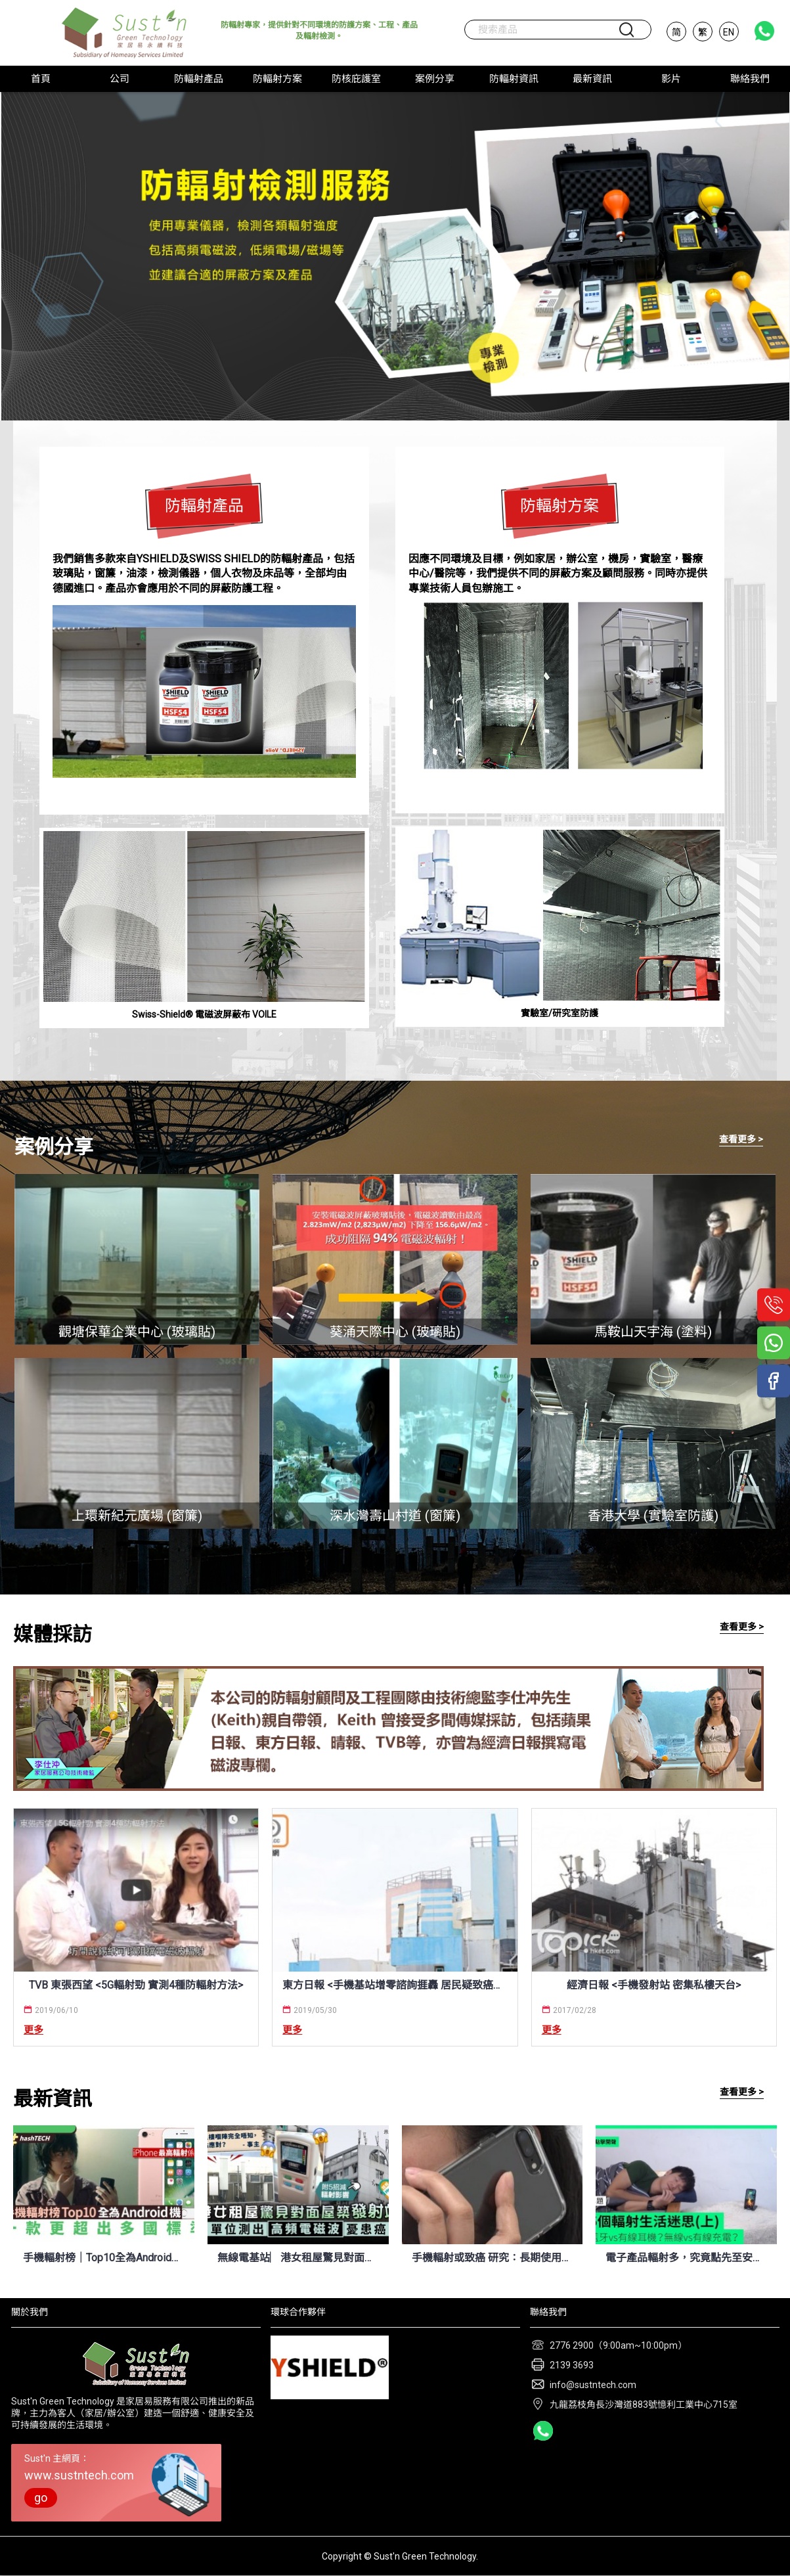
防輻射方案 (559, 506)
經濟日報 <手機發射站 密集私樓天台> (654, 1985)
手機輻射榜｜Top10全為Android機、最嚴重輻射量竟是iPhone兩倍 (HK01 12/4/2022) (104, 2257)
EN (728, 32)
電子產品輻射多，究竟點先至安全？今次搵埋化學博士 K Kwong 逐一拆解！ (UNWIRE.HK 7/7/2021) (686, 2257)
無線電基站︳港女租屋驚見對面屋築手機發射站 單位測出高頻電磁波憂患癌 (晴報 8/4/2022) (298, 2257)
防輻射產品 (204, 506)
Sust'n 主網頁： (116, 2480)
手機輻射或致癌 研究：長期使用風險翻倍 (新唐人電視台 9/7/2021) (492, 2257)
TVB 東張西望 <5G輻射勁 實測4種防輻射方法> (136, 1985)
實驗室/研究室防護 (559, 1013)
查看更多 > (741, 1139)
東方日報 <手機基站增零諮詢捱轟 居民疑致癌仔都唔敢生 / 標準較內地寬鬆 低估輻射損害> (394, 1985)
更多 (33, 2030)
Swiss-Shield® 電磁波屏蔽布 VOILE (204, 1014)
